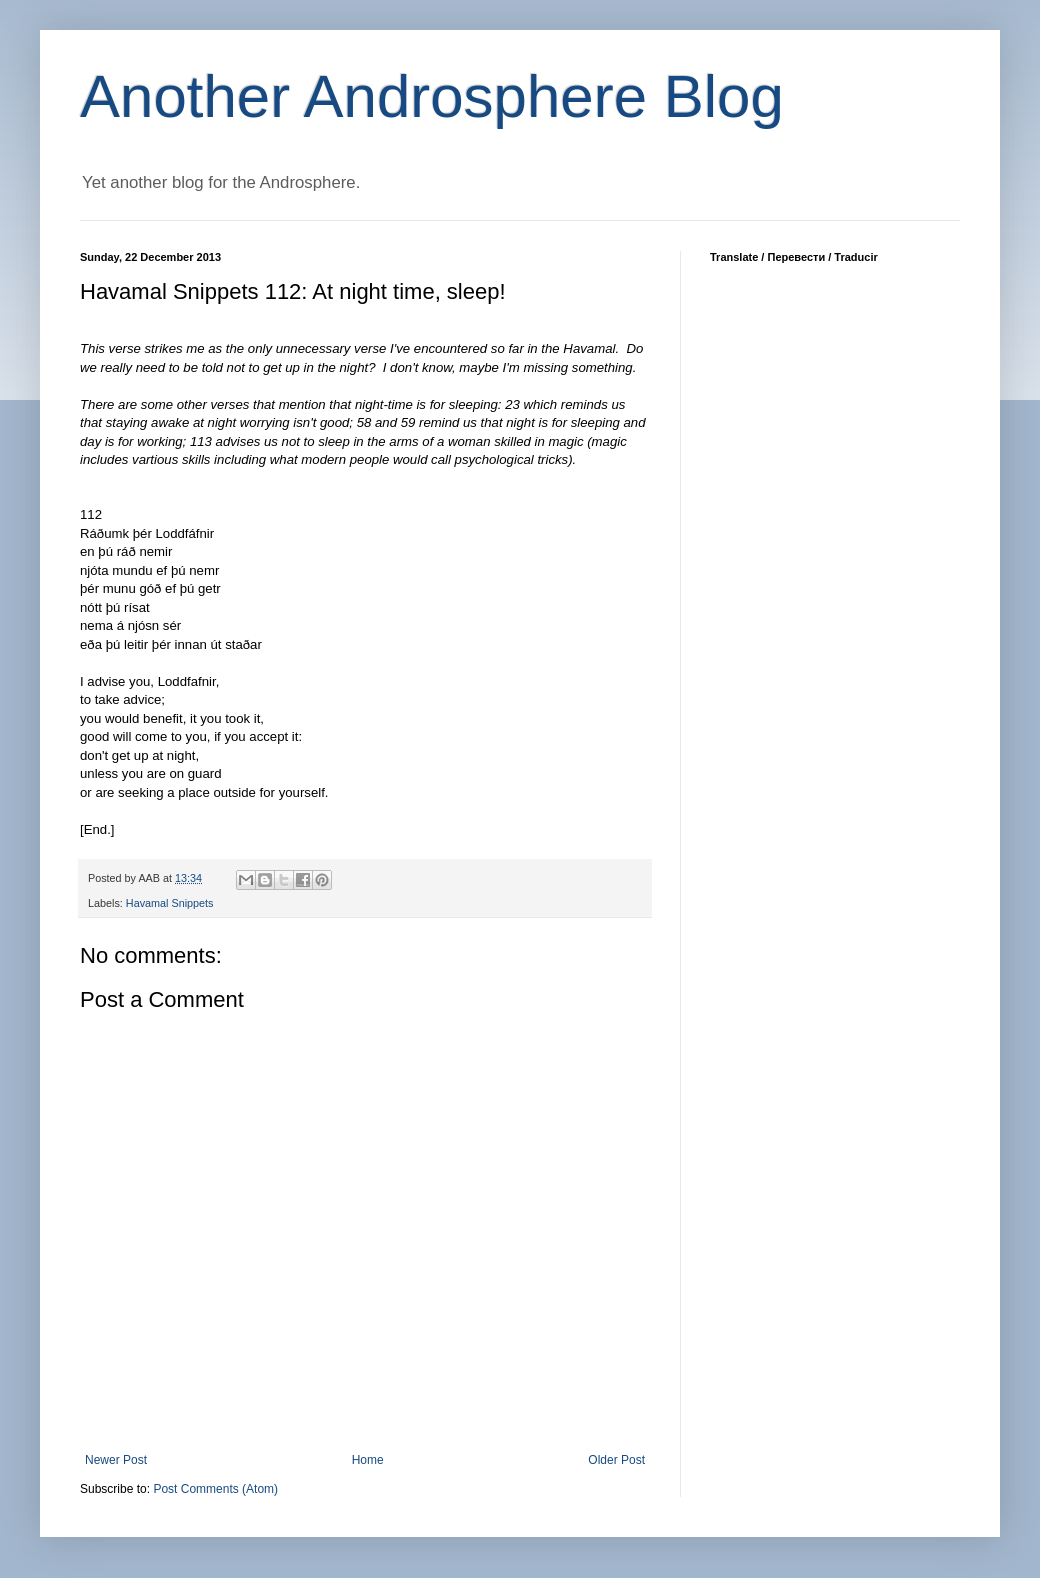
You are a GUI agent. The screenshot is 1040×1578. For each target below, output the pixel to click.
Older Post (616, 1460)
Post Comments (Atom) (215, 1489)
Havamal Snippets (170, 903)
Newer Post (116, 1460)
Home (368, 1460)
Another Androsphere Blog (432, 96)
